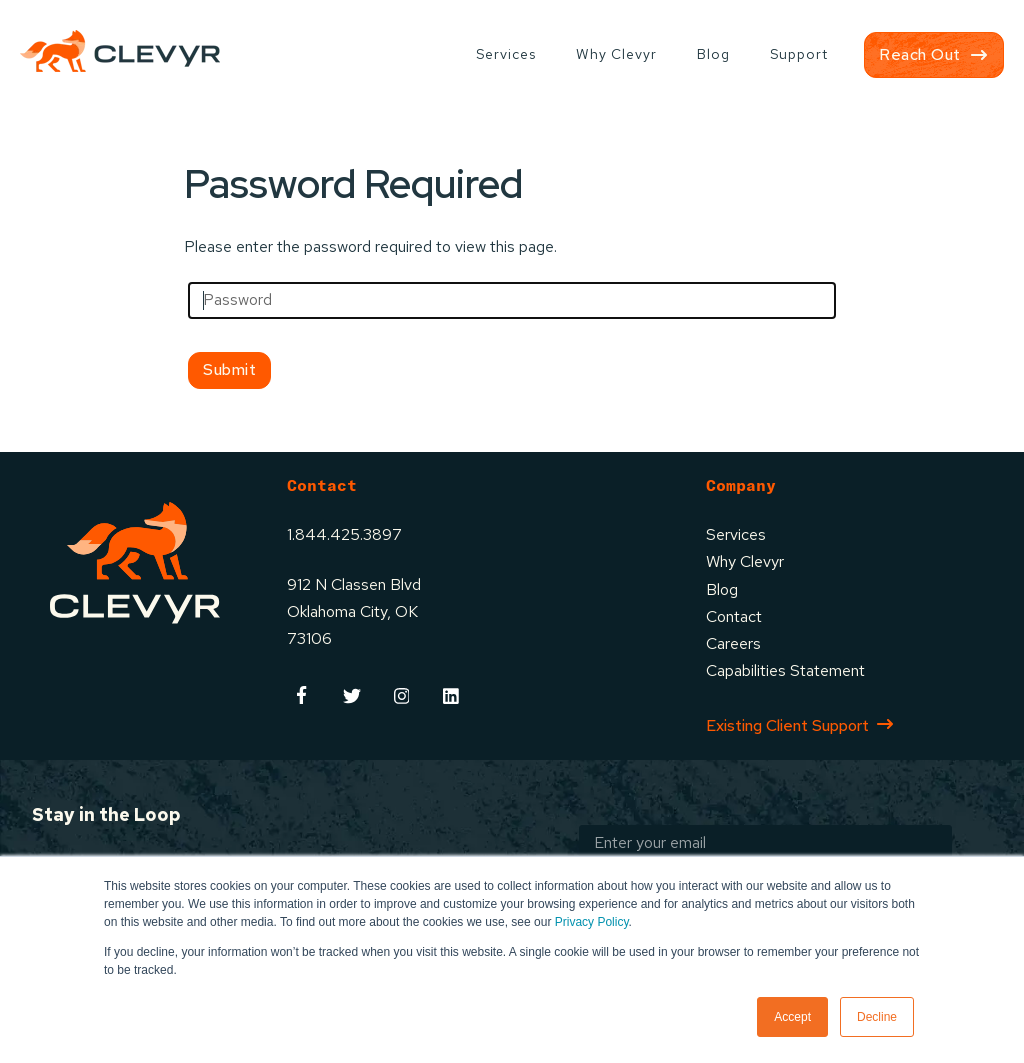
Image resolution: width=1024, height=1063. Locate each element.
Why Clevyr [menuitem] (616, 54)
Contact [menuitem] (734, 616)
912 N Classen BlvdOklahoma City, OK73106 (354, 611)
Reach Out (920, 54)
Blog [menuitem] (713, 54)
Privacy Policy (592, 922)
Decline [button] (877, 1017)
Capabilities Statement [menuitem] (785, 670)
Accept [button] (792, 1017)
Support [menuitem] (799, 54)
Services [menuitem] (506, 54)
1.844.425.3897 (344, 534)
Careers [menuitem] (733, 643)
